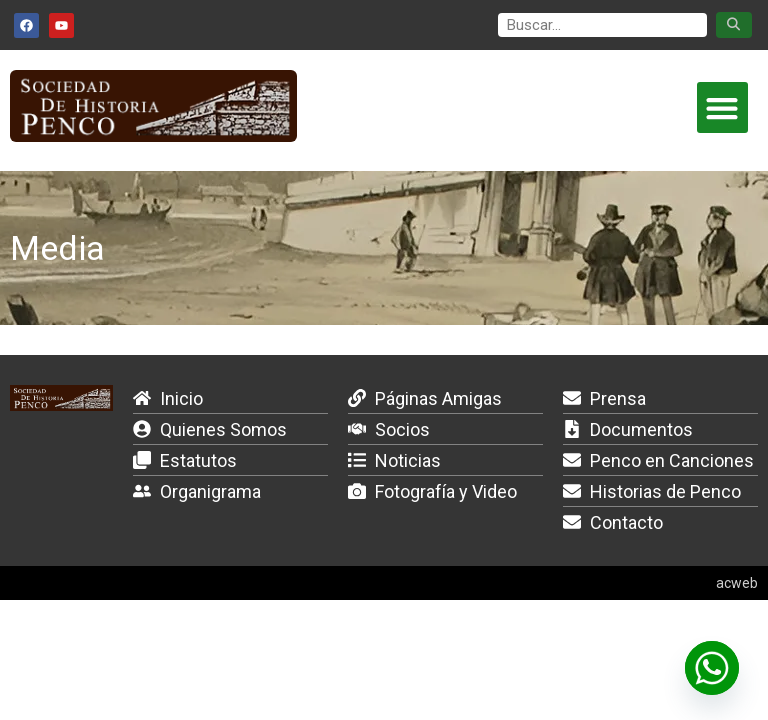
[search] (602, 25)
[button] (722, 107)
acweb (737, 583)
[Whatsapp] (712, 668)
